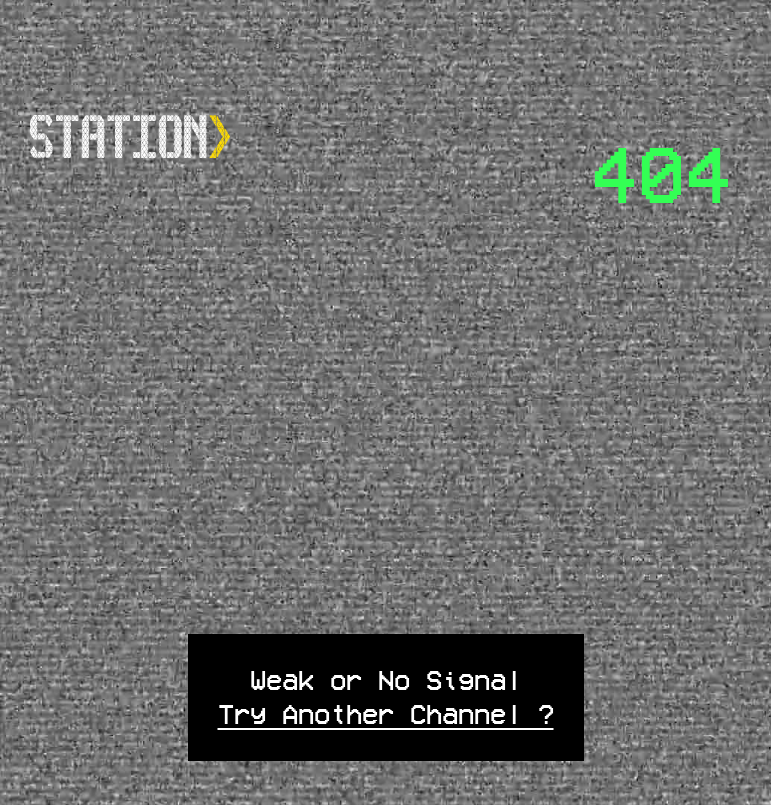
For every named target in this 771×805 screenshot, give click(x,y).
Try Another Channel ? (386, 714)
